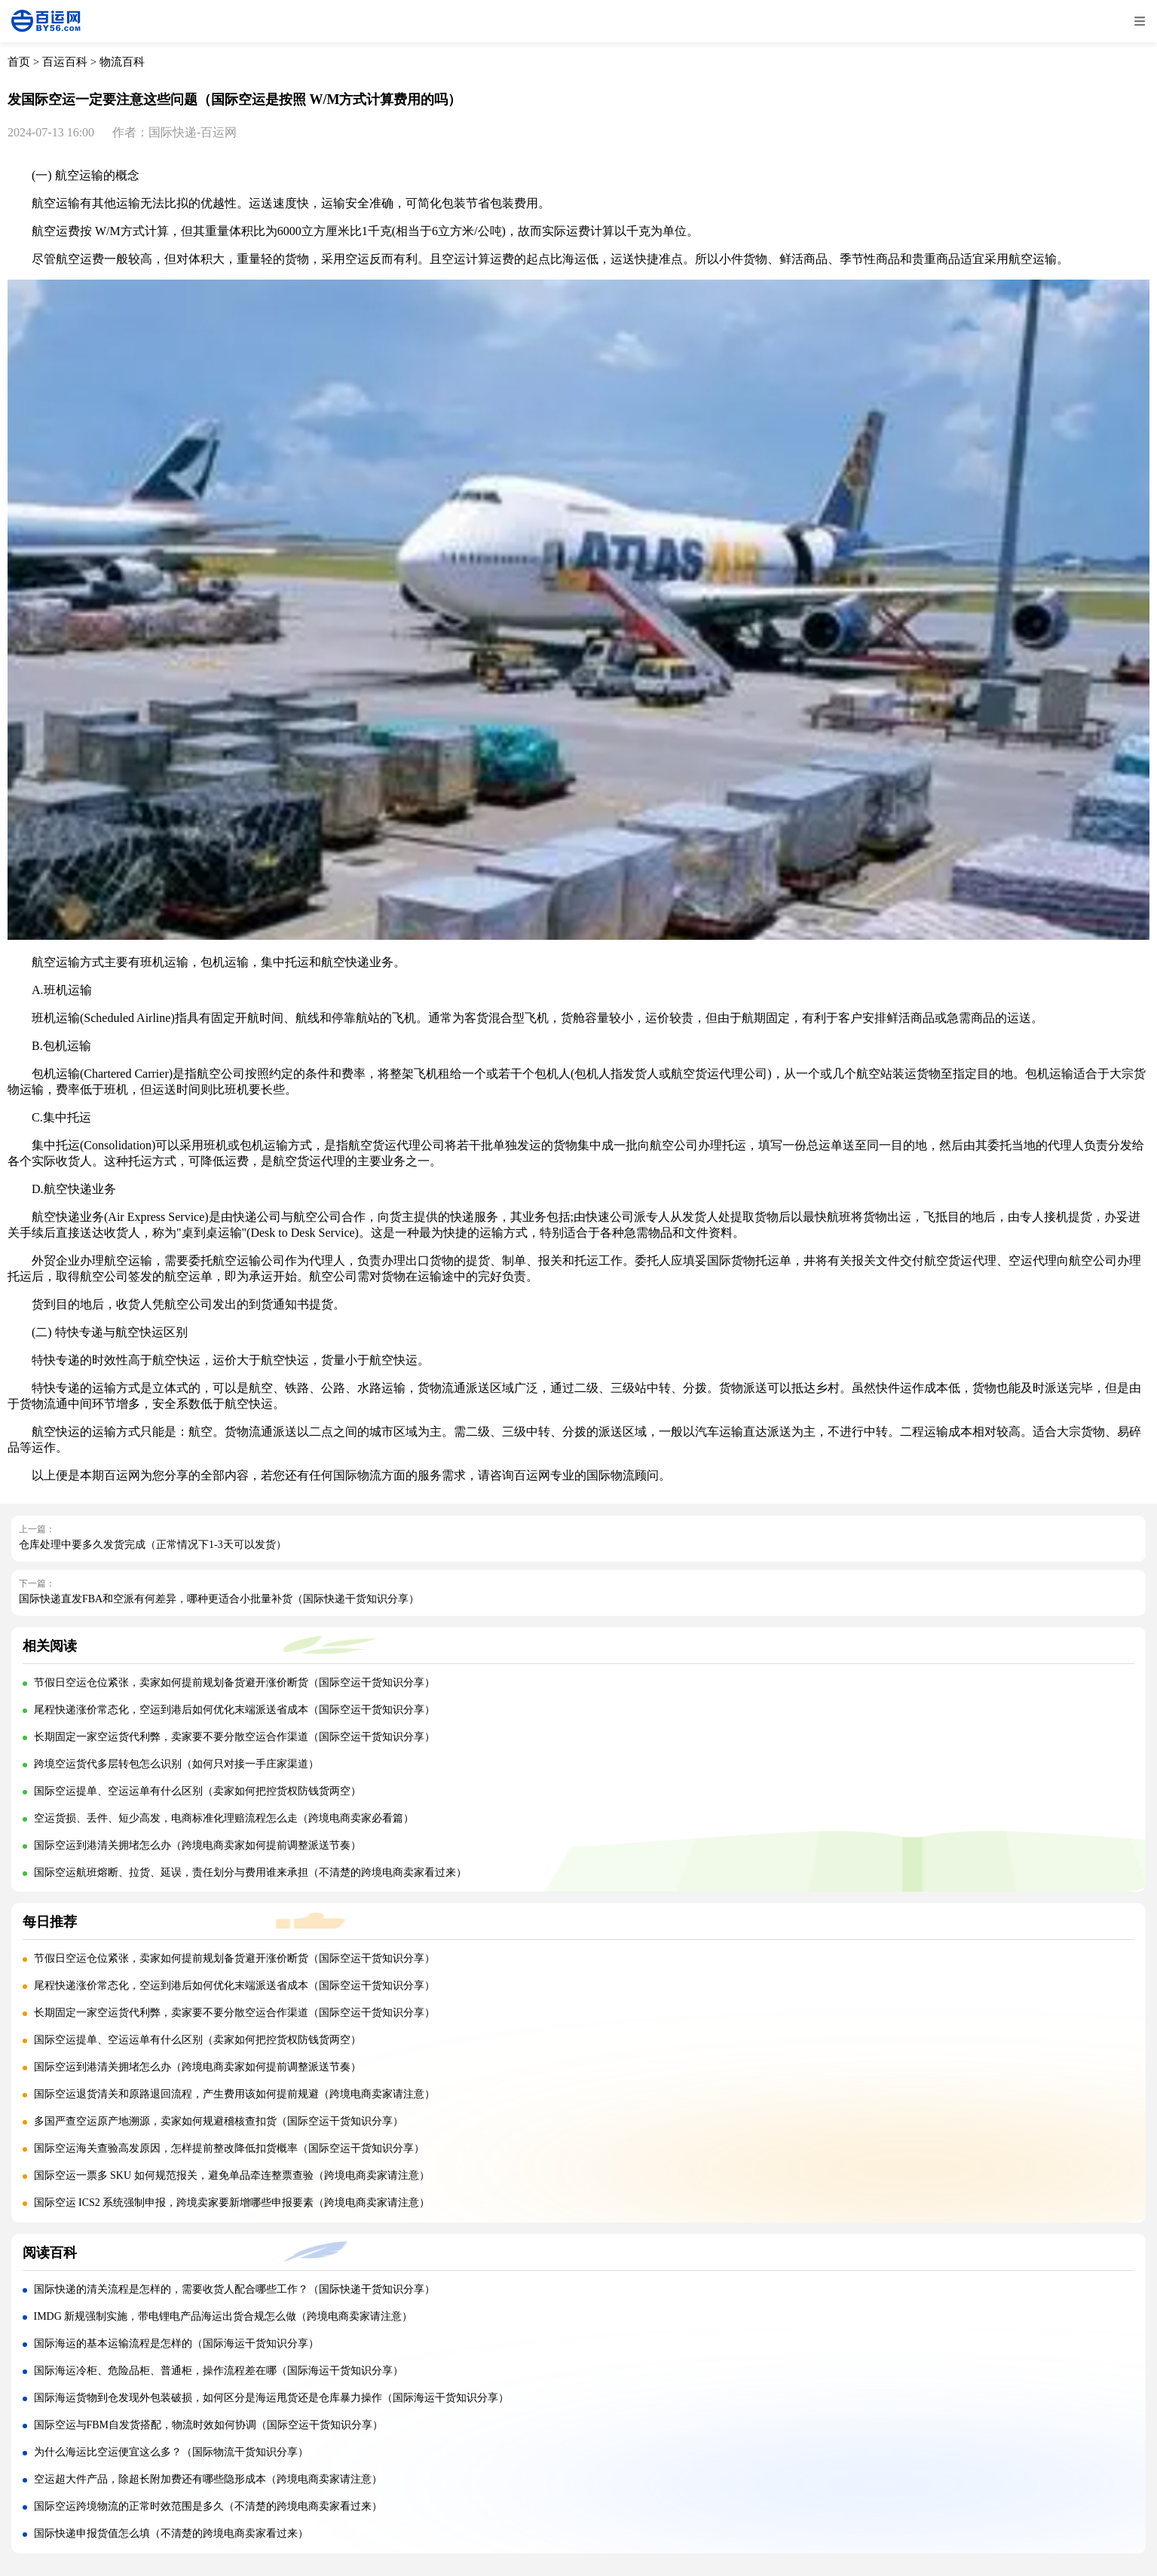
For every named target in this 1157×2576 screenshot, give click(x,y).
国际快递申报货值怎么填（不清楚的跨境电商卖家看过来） (171, 2533)
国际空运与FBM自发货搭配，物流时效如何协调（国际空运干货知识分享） (209, 2425)
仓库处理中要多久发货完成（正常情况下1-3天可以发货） (152, 1544)
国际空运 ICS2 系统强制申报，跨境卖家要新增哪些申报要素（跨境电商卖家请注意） (232, 2202)
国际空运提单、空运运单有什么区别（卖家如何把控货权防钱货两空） (197, 1791)
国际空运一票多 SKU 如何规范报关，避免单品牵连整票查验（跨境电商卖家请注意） (232, 2175)
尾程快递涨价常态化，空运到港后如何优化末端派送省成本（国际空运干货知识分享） (234, 1709)
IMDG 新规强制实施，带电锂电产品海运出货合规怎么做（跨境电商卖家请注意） (223, 2316)
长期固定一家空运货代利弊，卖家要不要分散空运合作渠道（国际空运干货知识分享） (234, 1736)
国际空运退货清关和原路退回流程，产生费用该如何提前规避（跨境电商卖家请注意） (234, 2094)
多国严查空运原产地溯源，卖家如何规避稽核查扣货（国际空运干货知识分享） (218, 2121)
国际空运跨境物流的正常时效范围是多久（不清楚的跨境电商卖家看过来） (208, 2506)
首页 (19, 62)
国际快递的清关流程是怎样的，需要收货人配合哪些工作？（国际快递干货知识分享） (234, 2289)
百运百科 (64, 62)
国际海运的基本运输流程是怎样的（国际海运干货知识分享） (176, 2343)
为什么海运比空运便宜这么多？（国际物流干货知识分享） (171, 2452)
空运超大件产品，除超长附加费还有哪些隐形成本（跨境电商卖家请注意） (208, 2479)
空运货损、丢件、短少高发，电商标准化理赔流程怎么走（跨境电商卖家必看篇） (224, 1818)
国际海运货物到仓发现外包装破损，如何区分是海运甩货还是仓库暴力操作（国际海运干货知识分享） (271, 2397)
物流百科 (122, 62)
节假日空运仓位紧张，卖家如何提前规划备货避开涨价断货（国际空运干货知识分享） (234, 1682)
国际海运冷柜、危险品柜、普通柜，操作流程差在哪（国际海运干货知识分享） (218, 2370)
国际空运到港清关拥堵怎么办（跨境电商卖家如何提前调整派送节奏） (197, 1845)
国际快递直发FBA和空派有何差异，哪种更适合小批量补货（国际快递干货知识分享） (219, 1599)
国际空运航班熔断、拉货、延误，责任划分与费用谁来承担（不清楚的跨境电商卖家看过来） (250, 1872)
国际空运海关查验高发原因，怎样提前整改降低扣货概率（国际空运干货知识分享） (229, 2148)
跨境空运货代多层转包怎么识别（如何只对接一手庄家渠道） (176, 1764)
